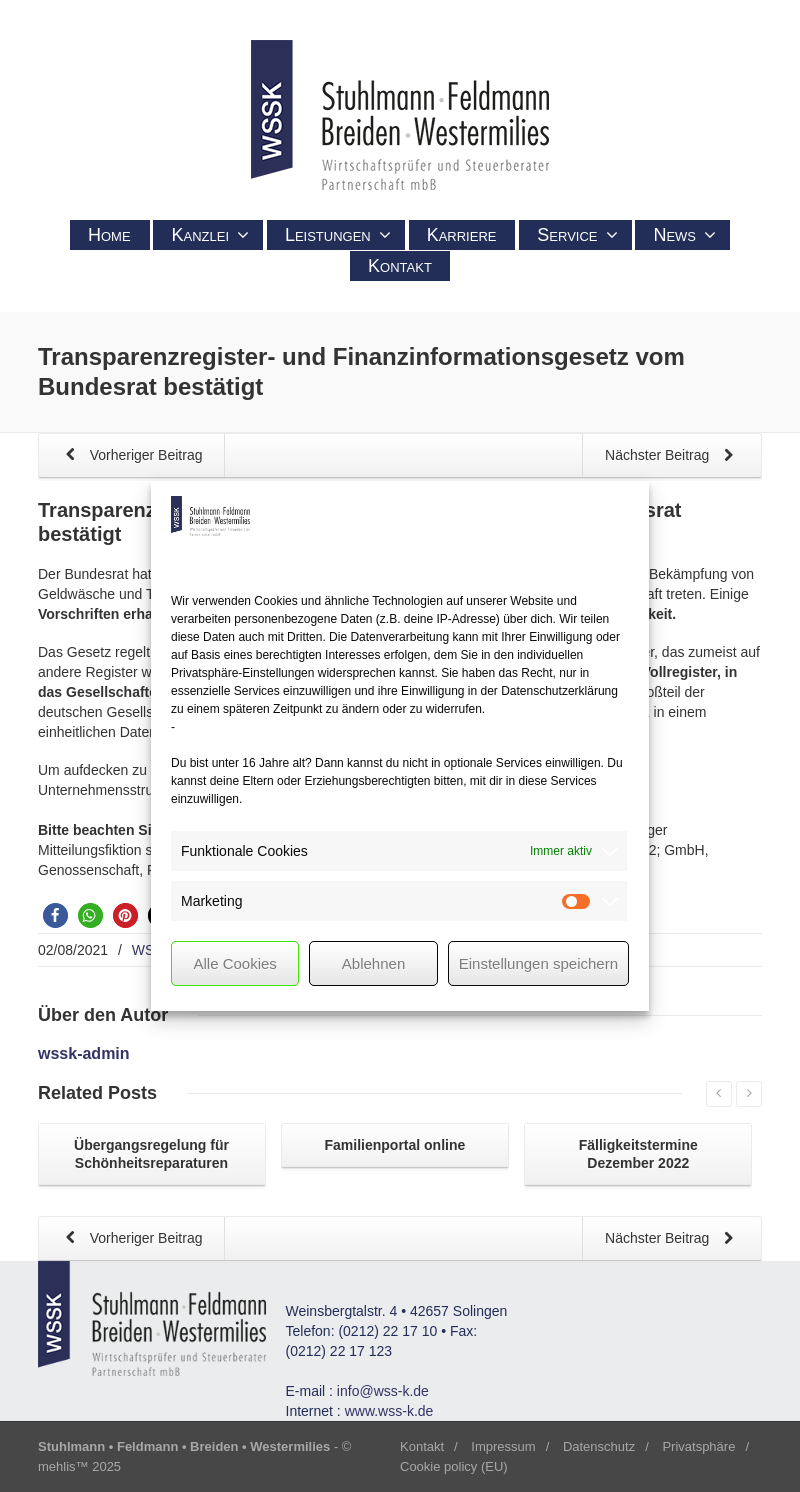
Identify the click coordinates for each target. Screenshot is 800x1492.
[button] (55, 915)
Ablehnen (373, 963)
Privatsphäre (698, 1446)
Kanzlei (210, 235)
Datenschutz (599, 1446)
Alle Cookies (234, 963)
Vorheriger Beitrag (130, 456)
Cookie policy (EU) (454, 1466)
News (684, 235)
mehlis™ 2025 (79, 1466)
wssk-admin (84, 1053)
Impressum (503, 1446)
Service (577, 235)
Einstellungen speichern (538, 963)
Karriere (462, 235)
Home (109, 235)
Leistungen (338, 235)
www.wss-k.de (389, 1411)
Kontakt (400, 266)
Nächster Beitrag (673, 456)
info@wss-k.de (383, 1391)
